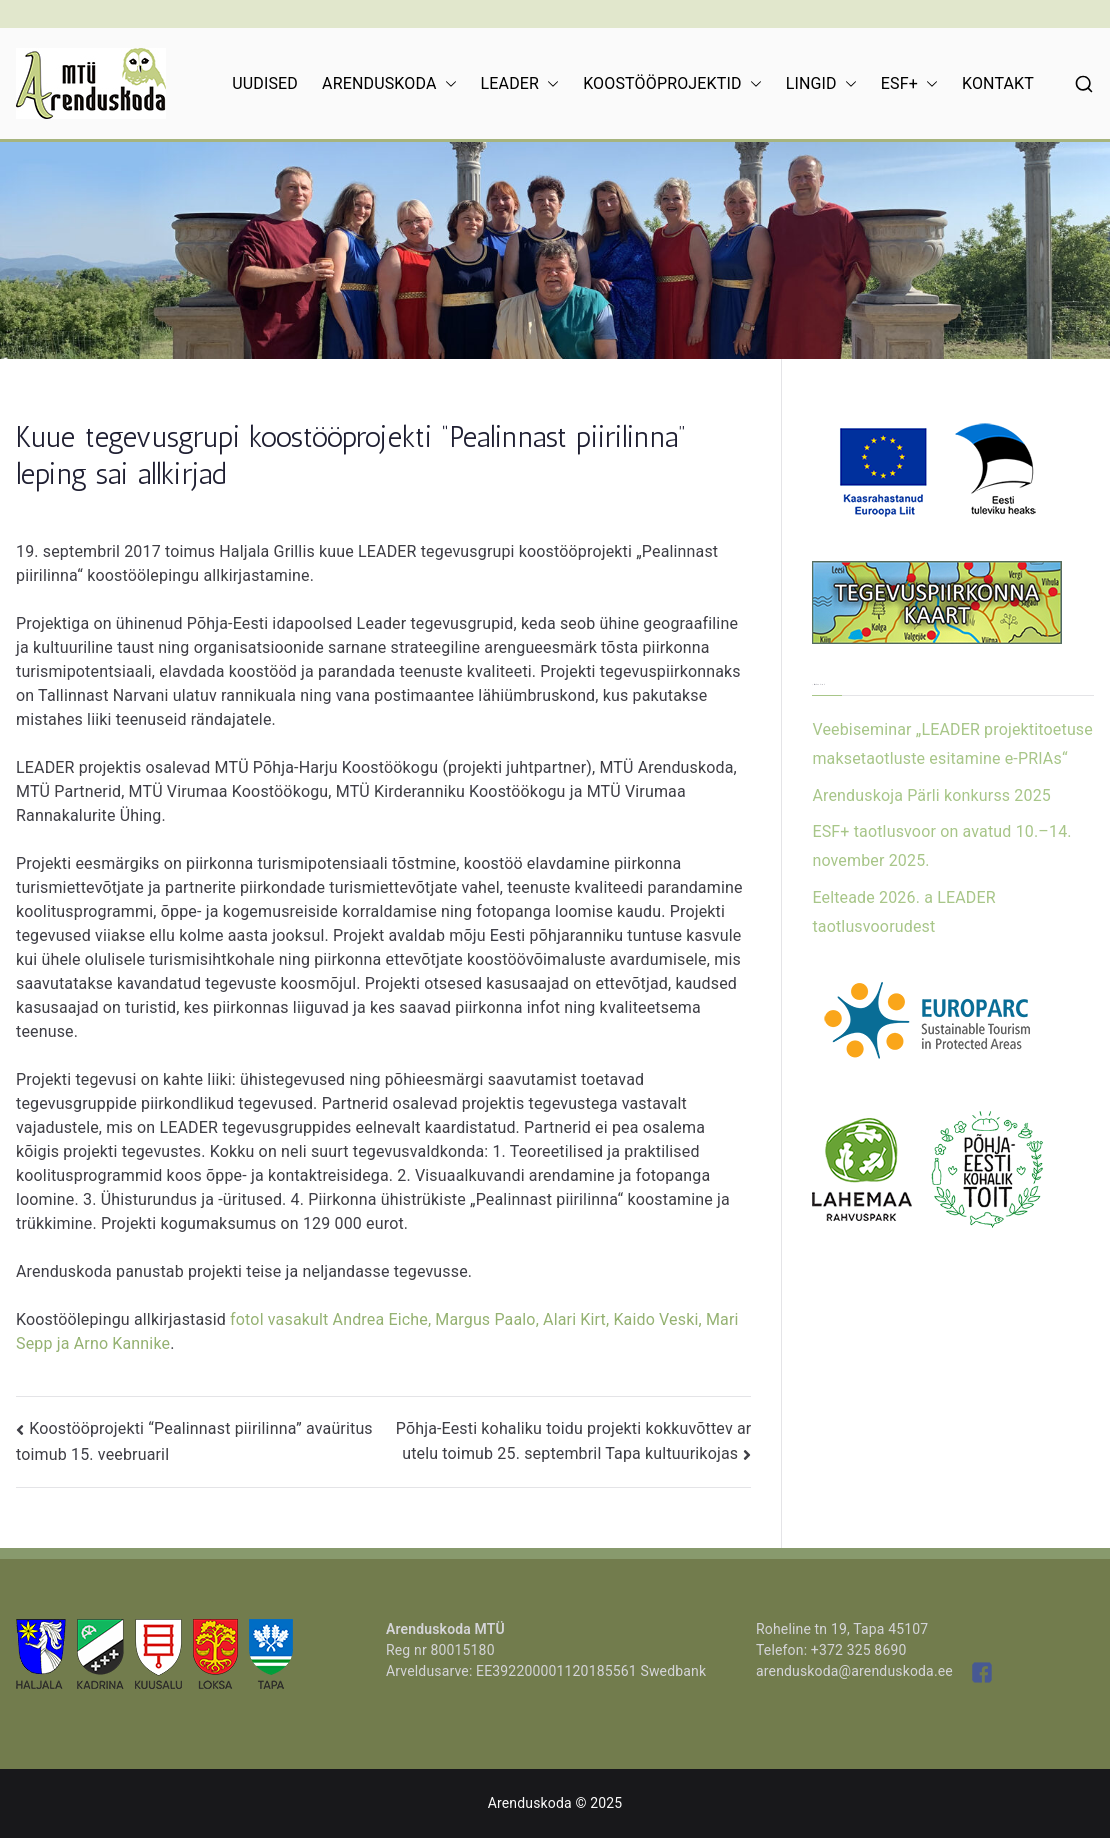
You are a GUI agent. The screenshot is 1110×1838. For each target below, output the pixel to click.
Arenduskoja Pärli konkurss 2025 (931, 795)
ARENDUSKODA (389, 84)
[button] (447, 84)
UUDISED (265, 83)
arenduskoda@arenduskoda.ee (854, 1671)
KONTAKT (998, 83)
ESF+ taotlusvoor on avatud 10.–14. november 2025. (941, 846)
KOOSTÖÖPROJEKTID (672, 84)
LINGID (821, 84)
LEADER (520, 84)
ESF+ (909, 84)
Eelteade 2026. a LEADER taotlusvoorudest (903, 912)
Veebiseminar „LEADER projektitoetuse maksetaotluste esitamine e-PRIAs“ (952, 744)
